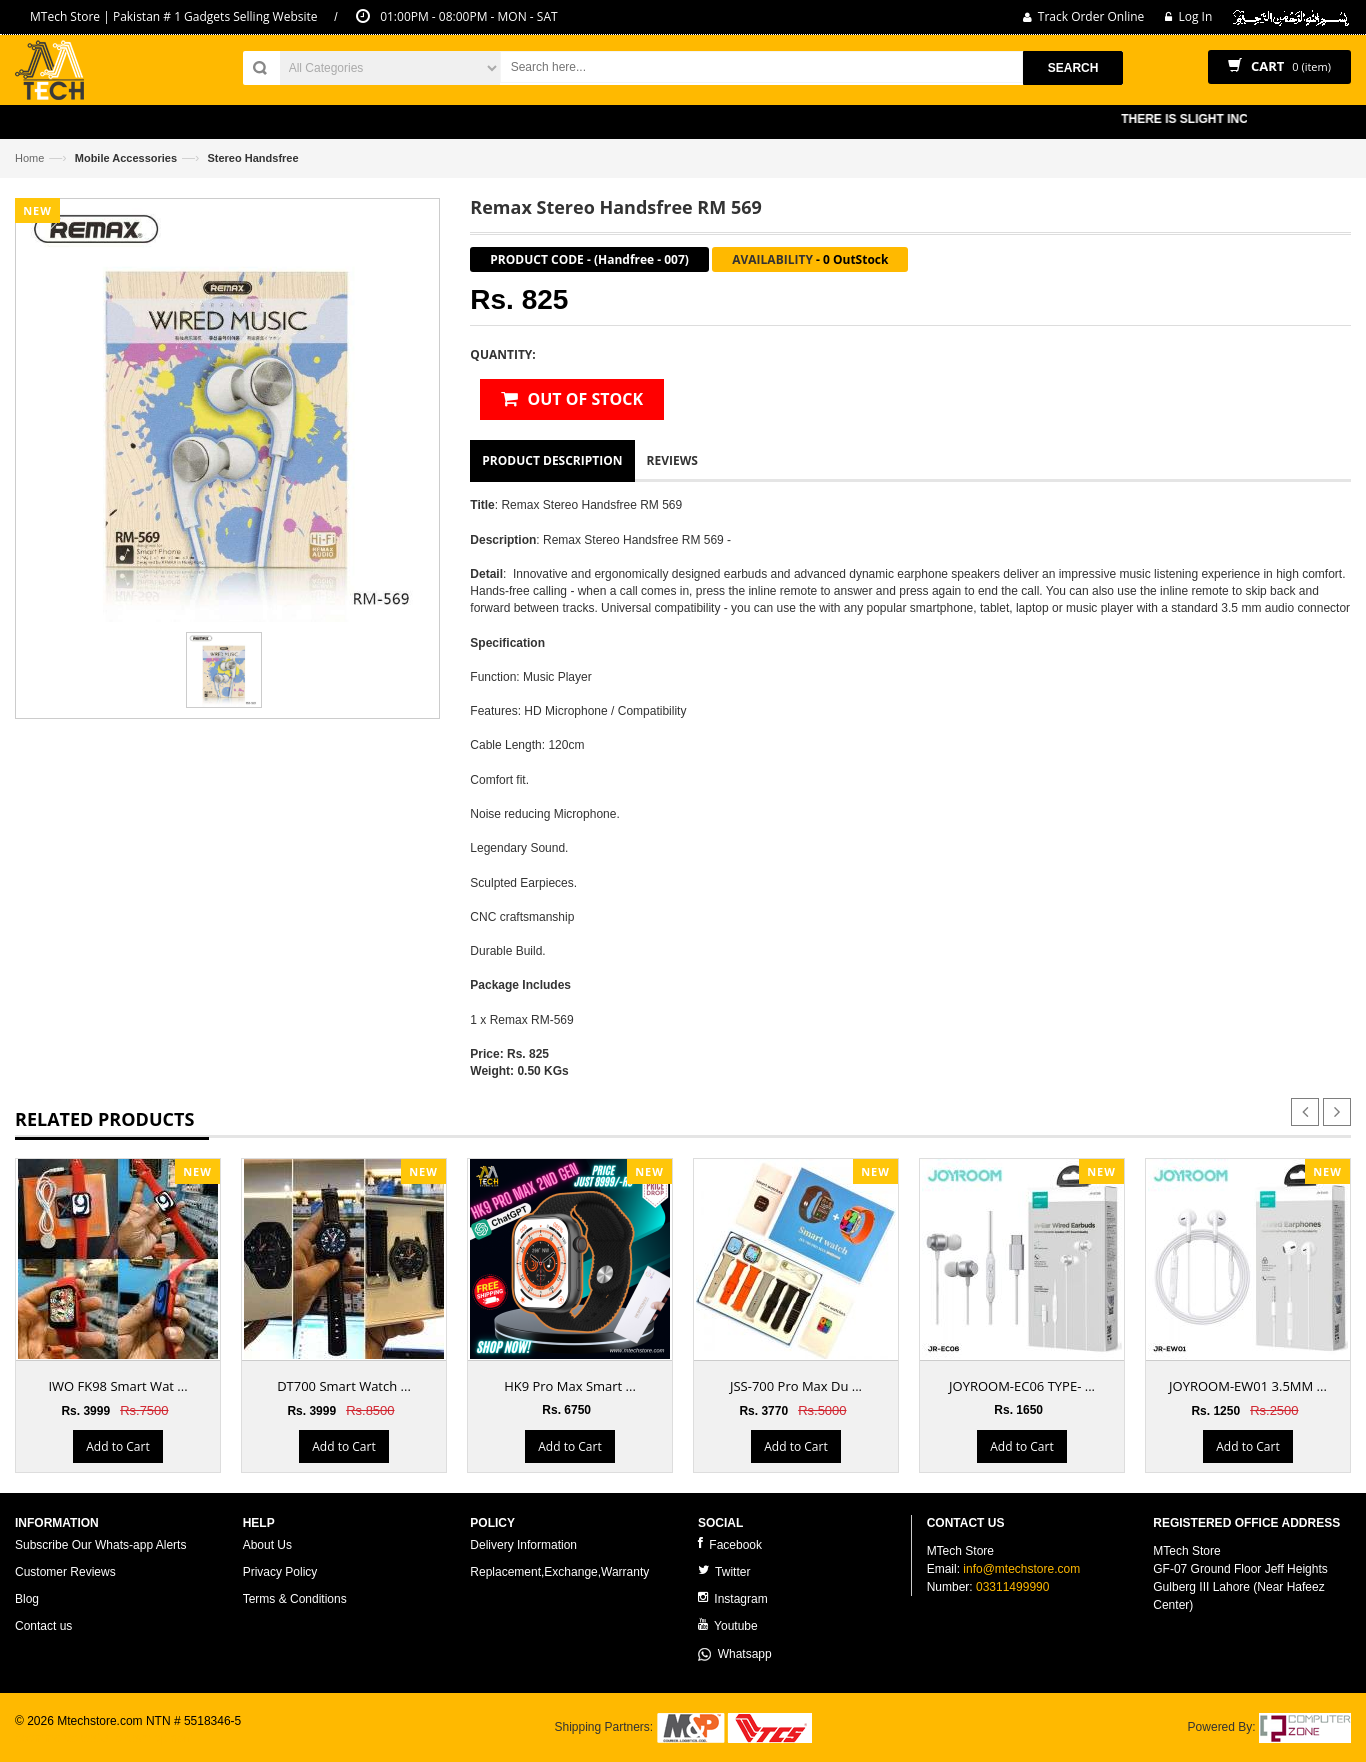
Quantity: (502, 354)
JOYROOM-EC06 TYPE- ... (1022, 1386)
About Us (267, 1545)
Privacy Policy (280, 1572)
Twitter (724, 1571)
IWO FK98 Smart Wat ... (117, 1386)
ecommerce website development (104, 1738)
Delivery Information (523, 1545)
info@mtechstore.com (1021, 1569)
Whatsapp (735, 1654)
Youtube (728, 1625)
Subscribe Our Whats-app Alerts (100, 1545)
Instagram (733, 1598)
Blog (27, 1599)
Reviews (672, 460)
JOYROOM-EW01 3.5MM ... (1248, 1386)
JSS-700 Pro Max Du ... (796, 1386)
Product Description (552, 460)
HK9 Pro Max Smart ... (570, 1386)
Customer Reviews (65, 1572)
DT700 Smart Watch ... (344, 1386)
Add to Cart (117, 1446)
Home (29, 158)
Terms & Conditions (295, 1599)
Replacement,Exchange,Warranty (559, 1572)
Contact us (43, 1626)
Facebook (730, 1544)
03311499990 (1012, 1587)
